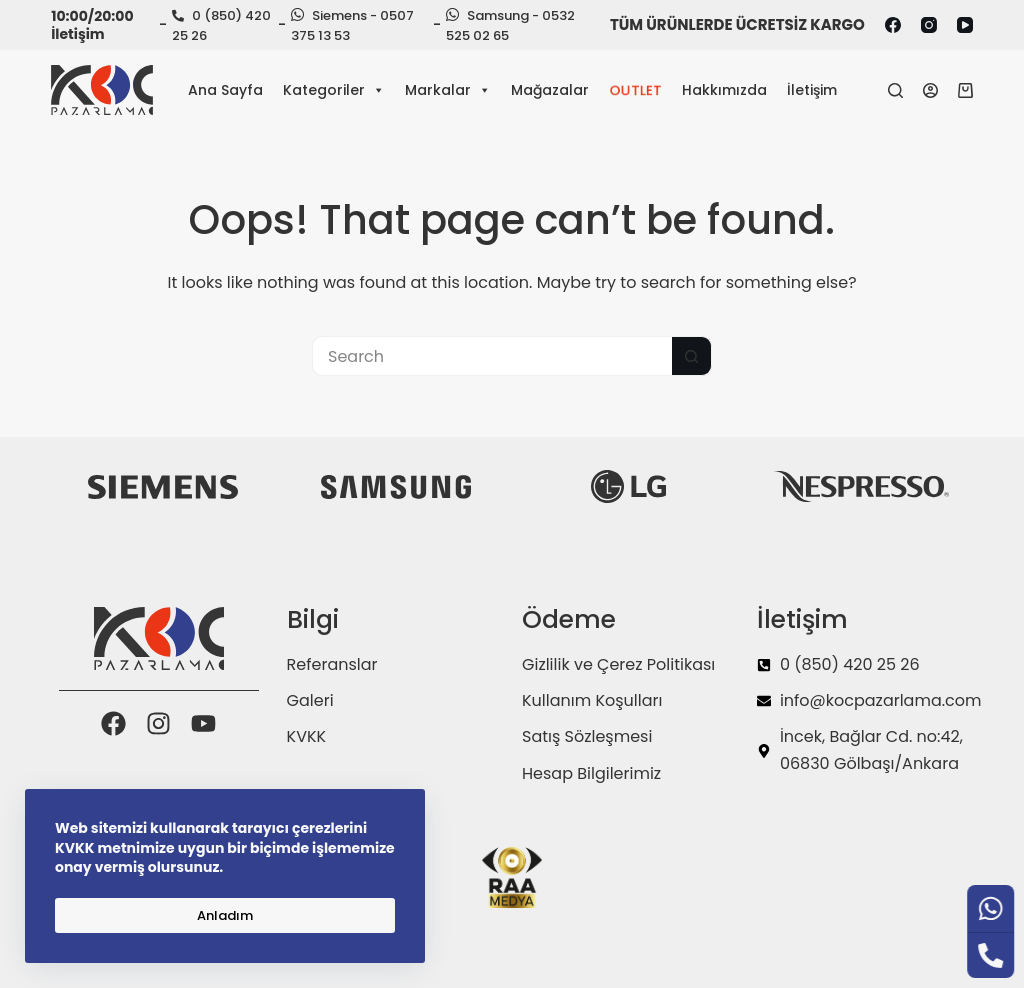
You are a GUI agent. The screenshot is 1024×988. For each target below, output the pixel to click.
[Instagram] (929, 25)
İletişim (812, 90)
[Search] (895, 90)
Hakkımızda (724, 90)
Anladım (225, 915)
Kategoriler (334, 90)
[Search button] (692, 356)
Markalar (448, 90)
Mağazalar (550, 90)
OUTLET (635, 90)
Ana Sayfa (225, 90)
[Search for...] (492, 356)
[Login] (930, 90)
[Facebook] (893, 25)
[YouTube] (965, 25)
